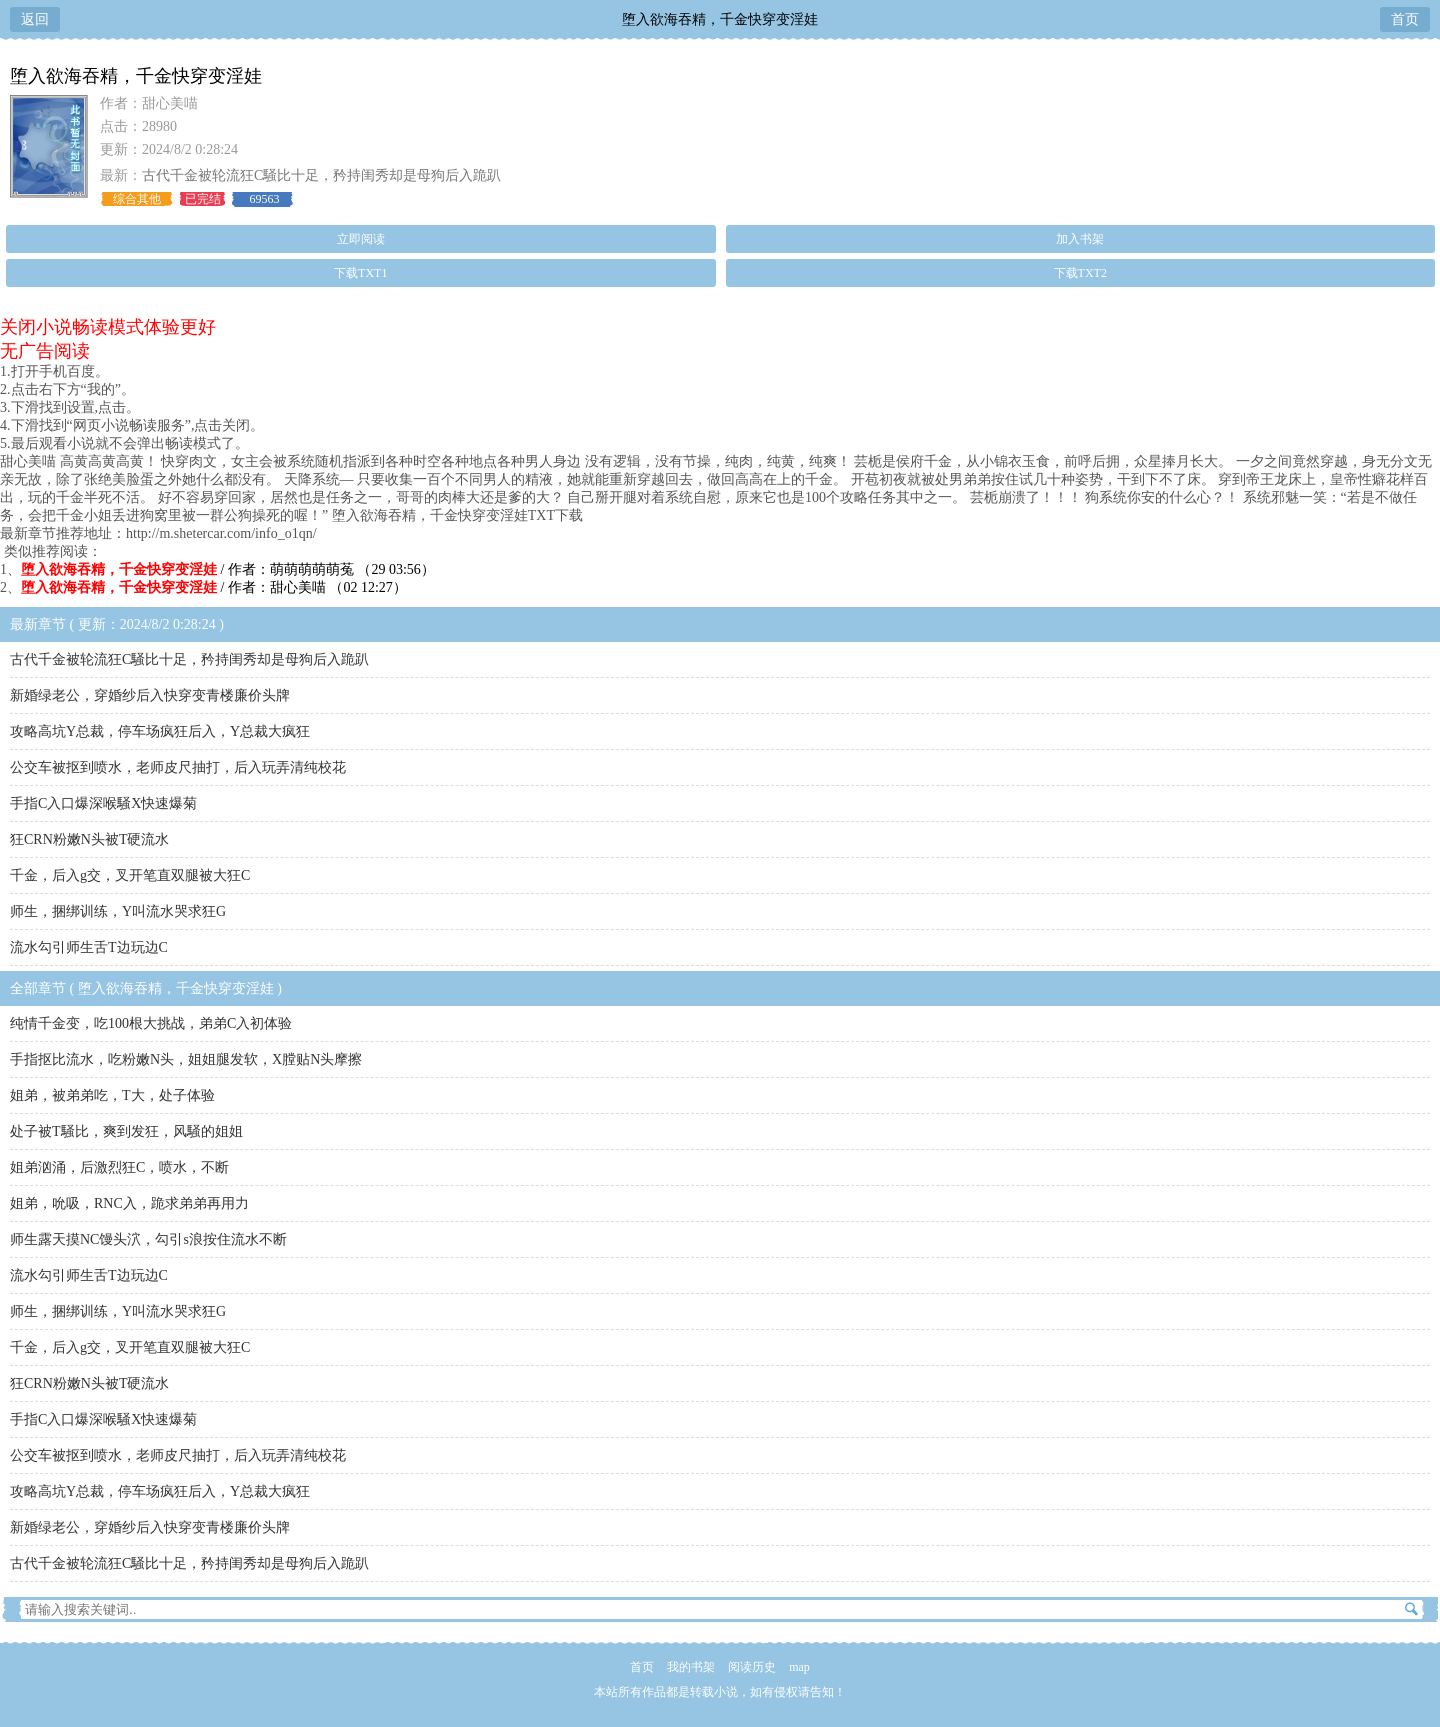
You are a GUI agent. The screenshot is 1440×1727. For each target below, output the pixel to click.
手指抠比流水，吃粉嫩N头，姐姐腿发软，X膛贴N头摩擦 (186, 1059)
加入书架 (1080, 239)
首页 (1405, 19)
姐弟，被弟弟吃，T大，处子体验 (112, 1095)
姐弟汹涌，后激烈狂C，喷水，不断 (119, 1167)
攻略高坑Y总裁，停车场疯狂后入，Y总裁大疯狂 (160, 731)
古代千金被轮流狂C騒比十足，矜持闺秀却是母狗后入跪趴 (321, 175)
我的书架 (691, 1667)
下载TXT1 (360, 273)
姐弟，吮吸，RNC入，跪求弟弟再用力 (129, 1203)
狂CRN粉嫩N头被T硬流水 (89, 839)
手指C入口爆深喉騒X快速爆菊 (103, 803)
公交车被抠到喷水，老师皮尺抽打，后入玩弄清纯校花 (178, 767)
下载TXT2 (1080, 273)
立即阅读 (361, 239)
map (799, 1667)
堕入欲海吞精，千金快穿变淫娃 (720, 19)
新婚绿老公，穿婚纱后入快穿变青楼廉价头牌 (150, 695)
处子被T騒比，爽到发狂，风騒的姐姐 (126, 1131)
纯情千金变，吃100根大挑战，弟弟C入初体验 (151, 1023)
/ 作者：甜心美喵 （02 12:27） (214, 587)
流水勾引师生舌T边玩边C (89, 947)
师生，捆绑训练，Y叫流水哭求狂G (118, 911)
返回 (35, 19)
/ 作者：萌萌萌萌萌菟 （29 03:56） (228, 569)
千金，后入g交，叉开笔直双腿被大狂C (130, 875)
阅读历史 (752, 1667)
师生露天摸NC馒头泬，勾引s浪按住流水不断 (148, 1239)
